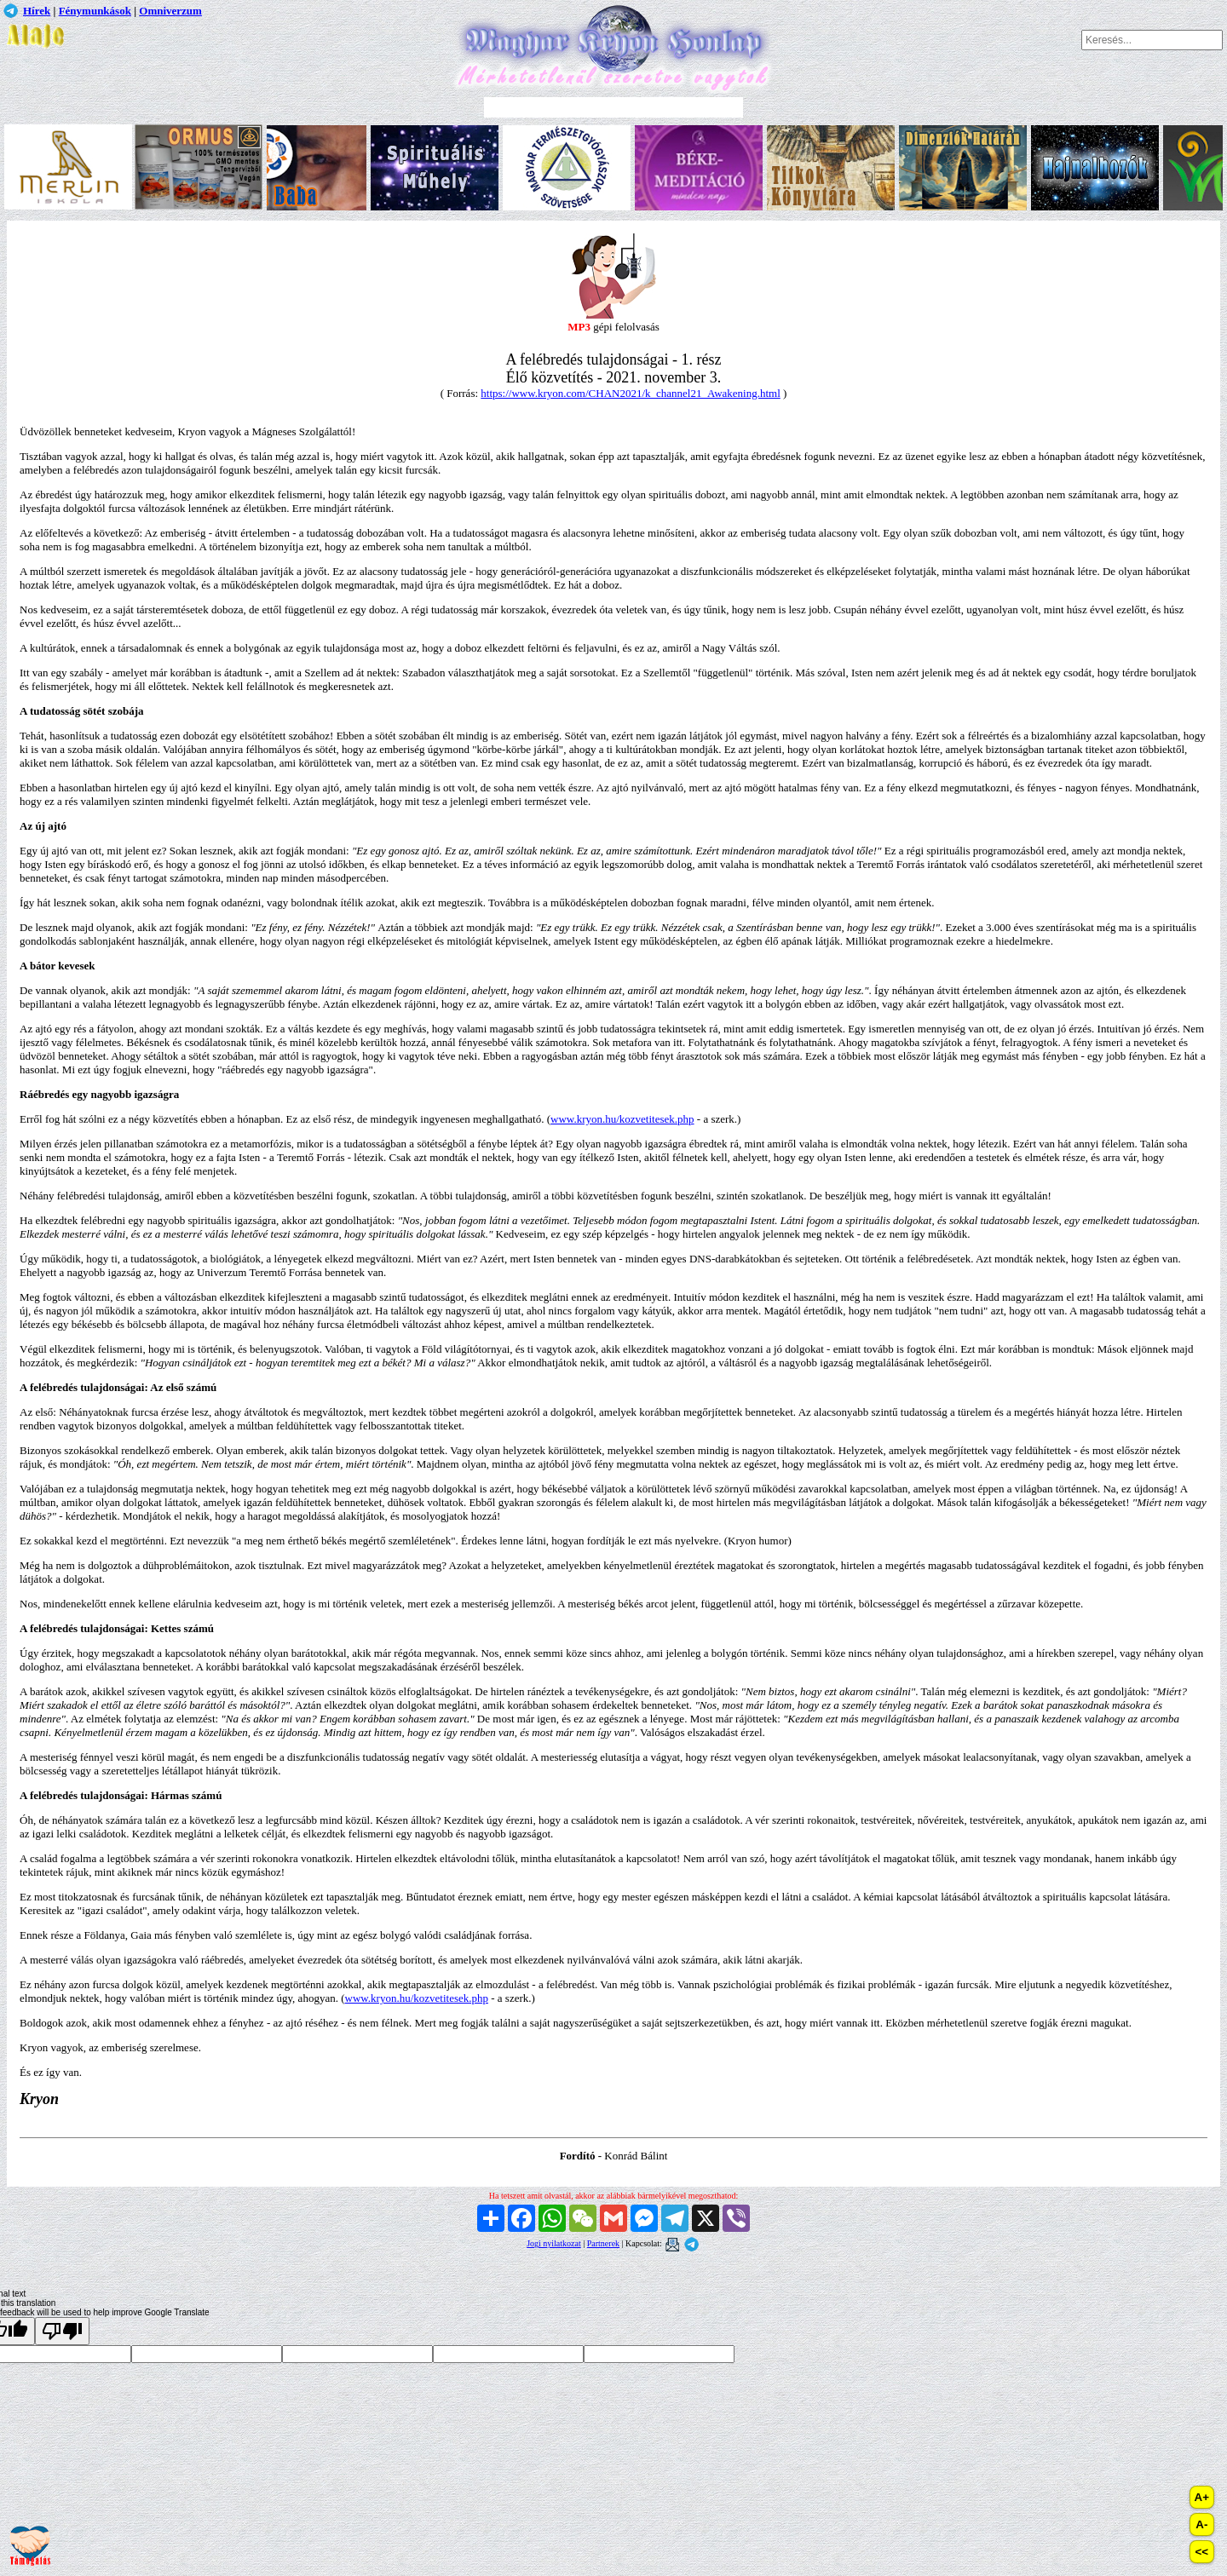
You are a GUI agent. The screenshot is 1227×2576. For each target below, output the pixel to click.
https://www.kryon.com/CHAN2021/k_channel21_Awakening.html (630, 393)
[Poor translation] (62, 2331)
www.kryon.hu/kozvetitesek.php (622, 1119)
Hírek (36, 10)
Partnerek (603, 2243)
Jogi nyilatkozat (554, 2243)
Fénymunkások (95, 10)
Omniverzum (170, 10)
